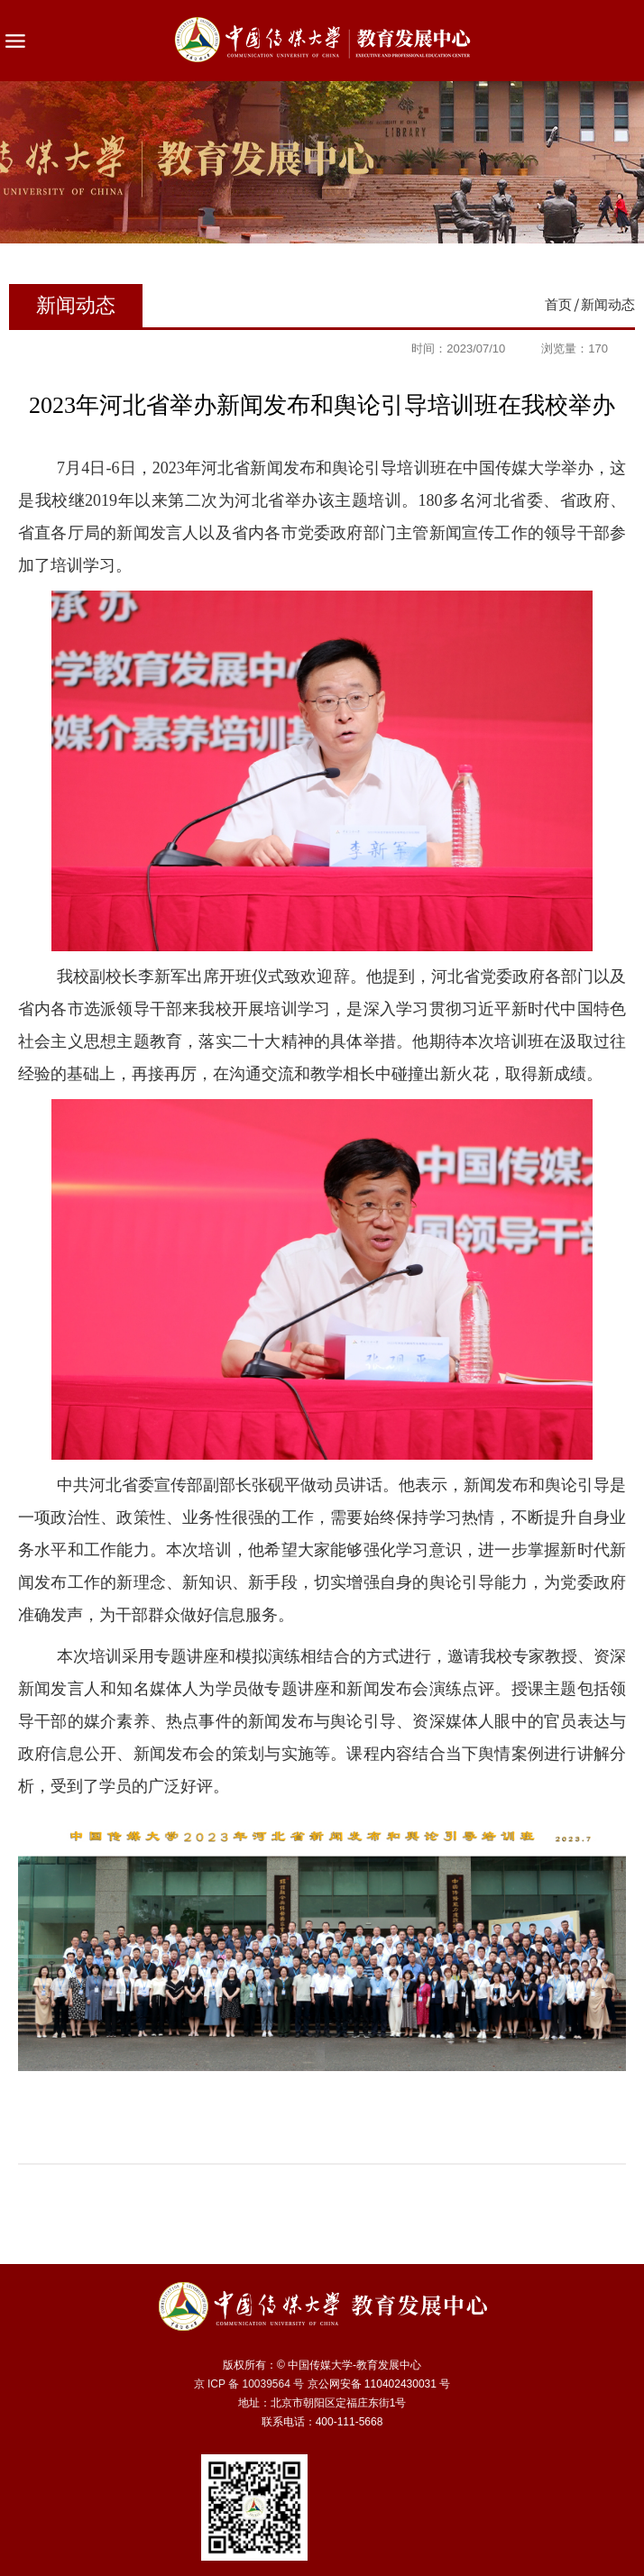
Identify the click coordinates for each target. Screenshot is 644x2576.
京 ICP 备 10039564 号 (249, 2384)
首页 (558, 304)
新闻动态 (608, 304)
